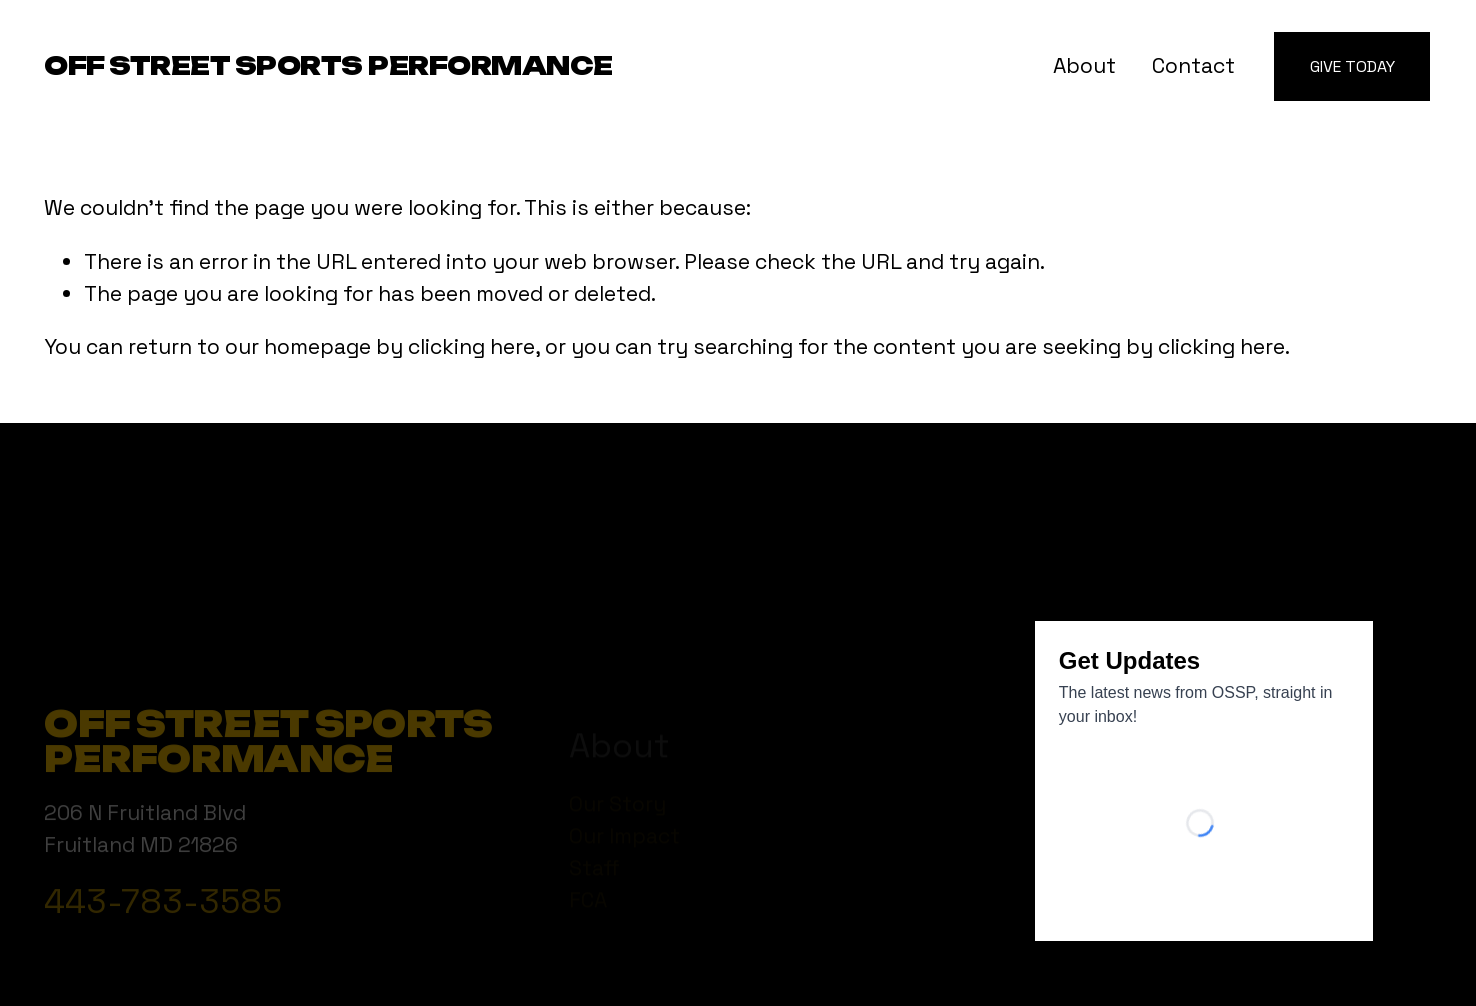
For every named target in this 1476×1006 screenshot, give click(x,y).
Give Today (1352, 66)
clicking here (471, 346)
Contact (1193, 65)
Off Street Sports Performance (328, 65)
